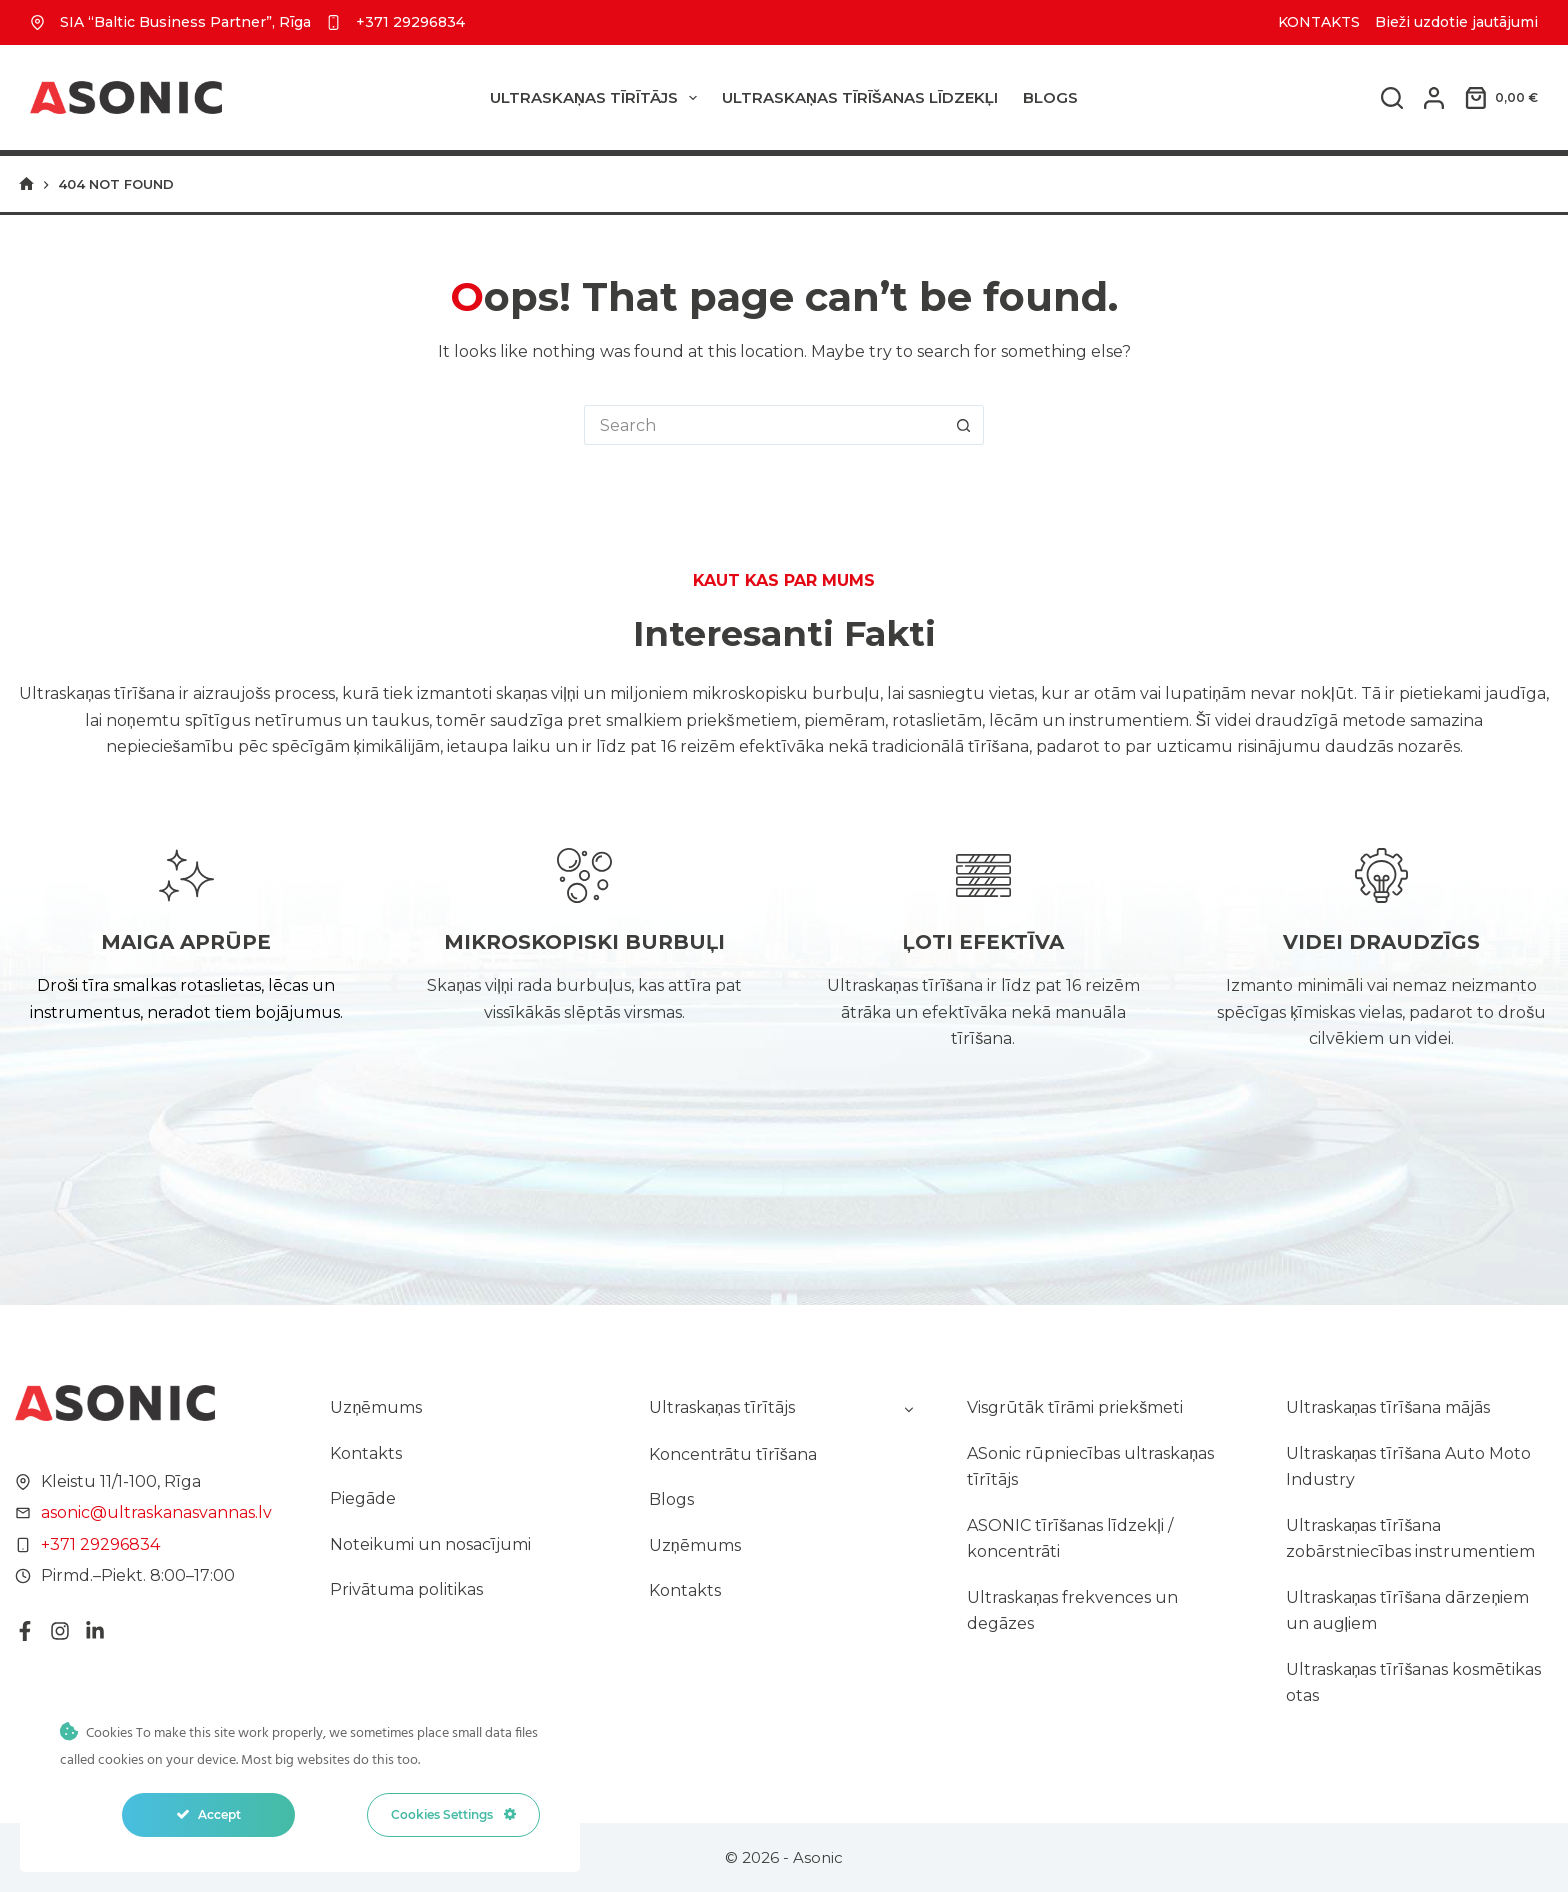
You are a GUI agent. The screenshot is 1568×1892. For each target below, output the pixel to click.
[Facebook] (14, 1635)
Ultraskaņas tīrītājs (597, 98)
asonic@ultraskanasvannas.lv (145, 1516)
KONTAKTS (1319, 22)
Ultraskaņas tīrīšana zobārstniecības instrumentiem (1410, 1538)
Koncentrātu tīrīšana (733, 1454)
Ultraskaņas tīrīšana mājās (1388, 1407)
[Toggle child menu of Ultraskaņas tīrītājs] (909, 1408)
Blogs (1050, 97)
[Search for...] (764, 425)
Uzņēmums (376, 1407)
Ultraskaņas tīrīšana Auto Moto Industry (1409, 1466)
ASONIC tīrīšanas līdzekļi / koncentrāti (1070, 1538)
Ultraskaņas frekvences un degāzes (1072, 1610)
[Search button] (964, 425)
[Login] (1434, 98)
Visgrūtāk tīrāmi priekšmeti (1075, 1407)
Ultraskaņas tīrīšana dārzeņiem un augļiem (1408, 1610)
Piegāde (363, 1498)
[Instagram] (49, 1635)
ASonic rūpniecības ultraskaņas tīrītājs (1090, 1466)
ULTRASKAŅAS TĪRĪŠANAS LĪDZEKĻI (860, 97)
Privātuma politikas (406, 1589)
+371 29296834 (410, 22)
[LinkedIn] (84, 1635)
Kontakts (366, 1453)
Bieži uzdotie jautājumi (1456, 22)
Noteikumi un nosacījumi (430, 1544)
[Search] (1392, 98)
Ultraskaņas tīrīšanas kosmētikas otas (1414, 1682)
